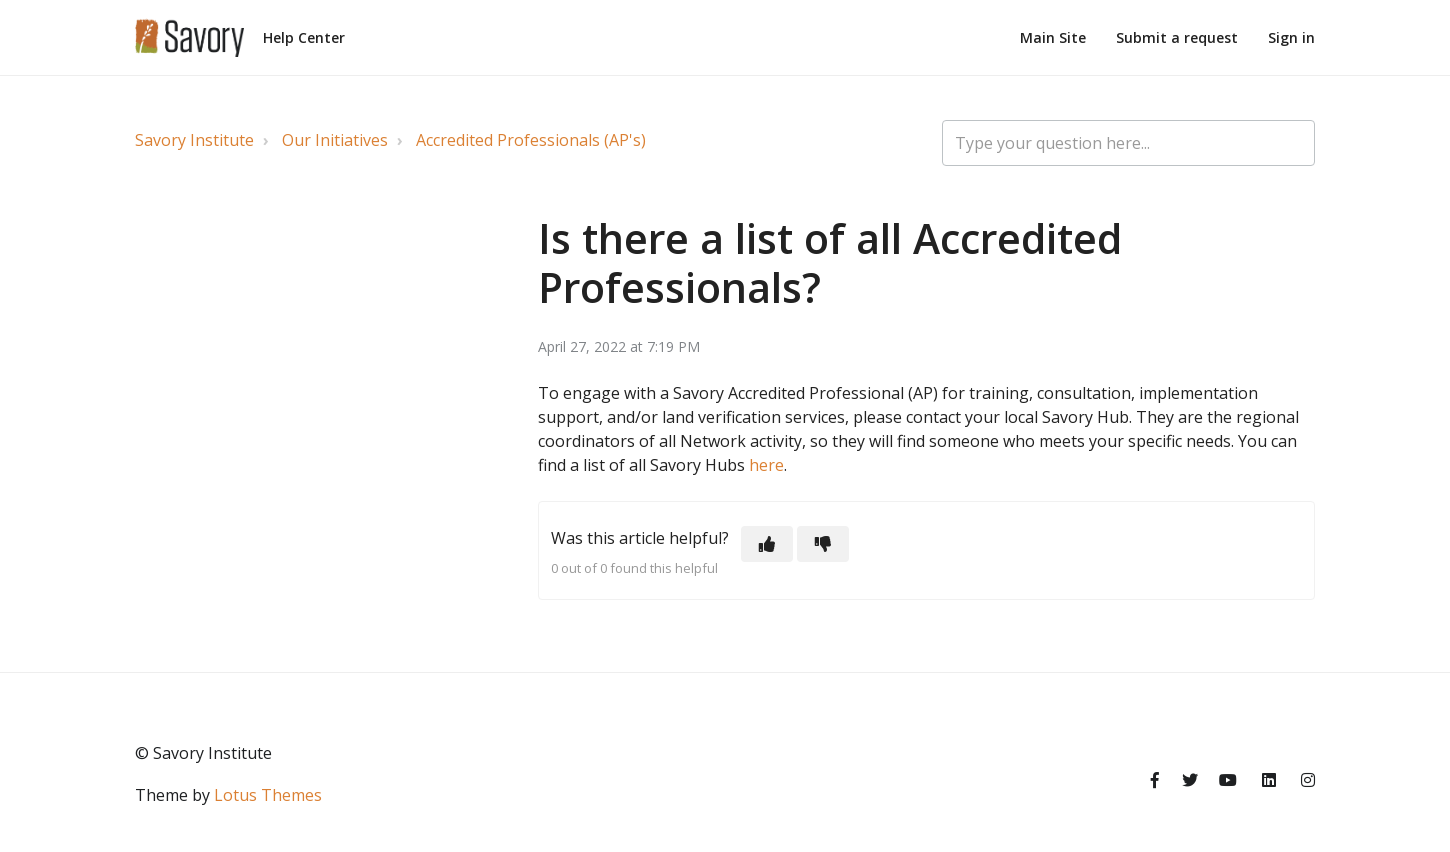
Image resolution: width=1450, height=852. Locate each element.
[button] (767, 544)
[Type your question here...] (1128, 143)
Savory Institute (194, 140)
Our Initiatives (335, 140)
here (766, 465)
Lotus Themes (268, 795)
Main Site (1053, 37)
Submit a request (1177, 37)
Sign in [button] (1291, 37)
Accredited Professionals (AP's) (531, 140)
